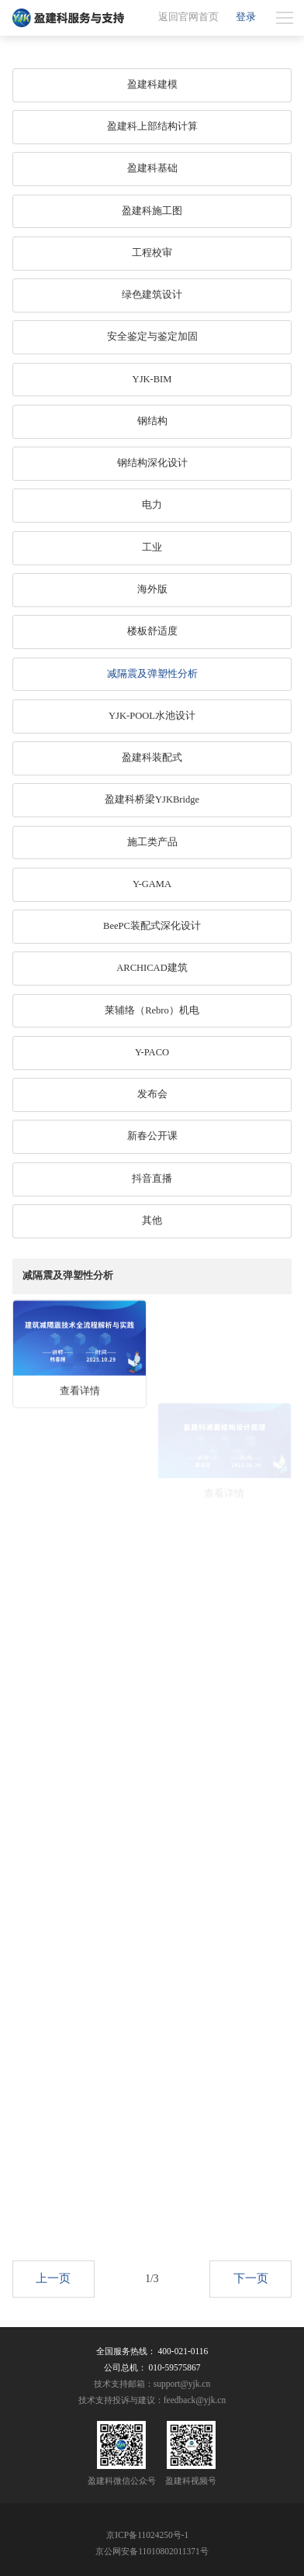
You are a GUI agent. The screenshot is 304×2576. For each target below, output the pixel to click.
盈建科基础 (152, 168)
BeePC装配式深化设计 (152, 925)
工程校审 (152, 252)
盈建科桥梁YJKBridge (152, 799)
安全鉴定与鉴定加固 (152, 336)
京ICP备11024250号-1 (147, 2535)
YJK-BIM (152, 379)
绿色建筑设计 (152, 294)
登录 (246, 17)
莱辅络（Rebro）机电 (152, 1010)
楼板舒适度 (152, 631)
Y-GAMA (152, 884)
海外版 (152, 589)
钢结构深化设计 (152, 463)
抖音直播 (152, 1178)
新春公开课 (152, 1136)
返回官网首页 (188, 17)
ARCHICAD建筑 (151, 967)
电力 (152, 504)
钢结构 (152, 421)
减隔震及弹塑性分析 (152, 673)
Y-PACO (152, 1052)
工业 (152, 547)
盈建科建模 (152, 84)
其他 (152, 1220)
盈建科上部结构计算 (152, 126)
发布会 (152, 1094)
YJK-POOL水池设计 (152, 715)
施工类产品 (152, 842)
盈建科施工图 (152, 210)
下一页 (250, 2290)
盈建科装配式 (152, 757)
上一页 (53, 2290)
